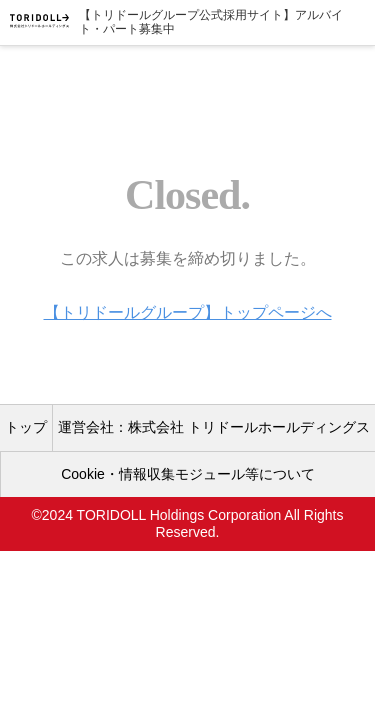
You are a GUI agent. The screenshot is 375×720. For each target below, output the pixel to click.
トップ (26, 427)
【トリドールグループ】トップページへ (188, 312)
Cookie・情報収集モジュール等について (188, 474)
